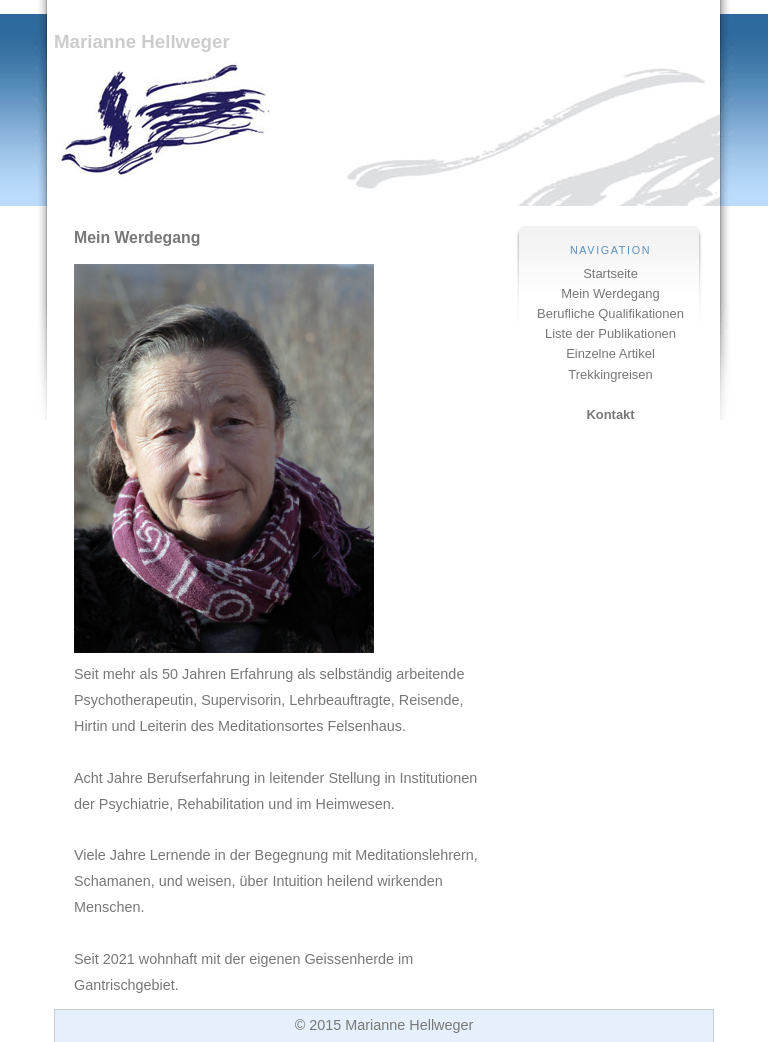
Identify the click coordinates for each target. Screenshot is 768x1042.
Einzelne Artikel (610, 353)
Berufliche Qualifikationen (610, 313)
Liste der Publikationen (610, 333)
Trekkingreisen (610, 374)
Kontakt (610, 414)
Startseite (610, 273)
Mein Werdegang (610, 293)
